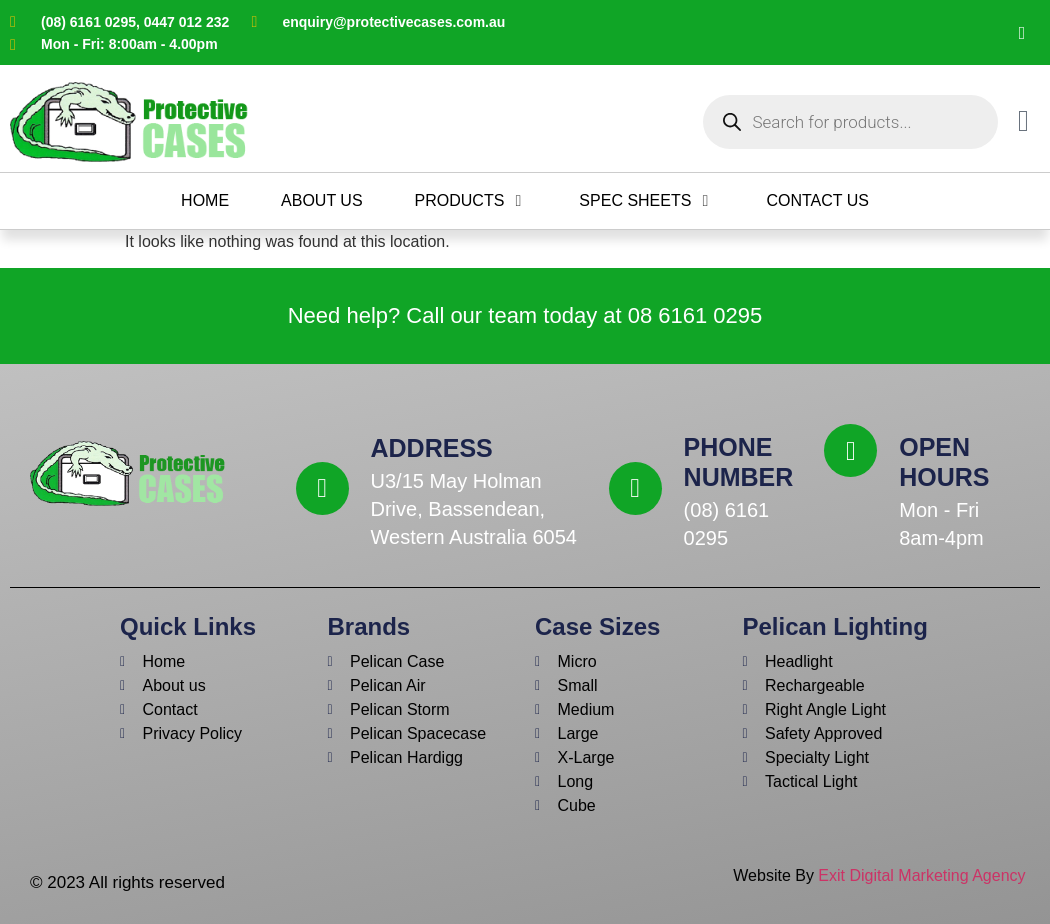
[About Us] (322, 201)
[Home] (205, 201)
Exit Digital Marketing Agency (924, 875)
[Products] (471, 201)
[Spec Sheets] (646, 201)
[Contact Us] (817, 201)
